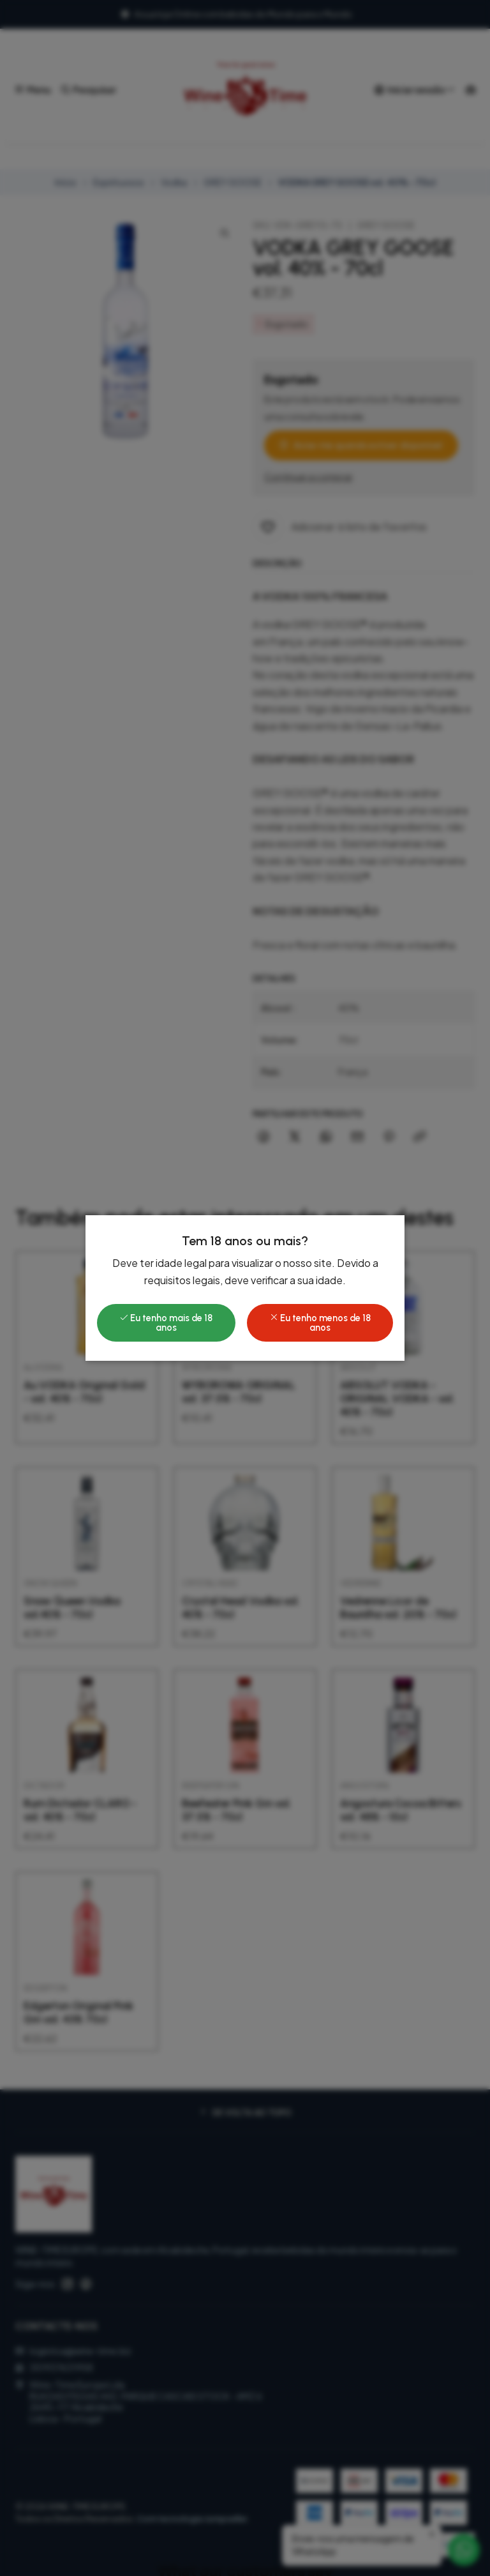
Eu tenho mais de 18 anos (165, 1322)
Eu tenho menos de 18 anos (320, 1322)
